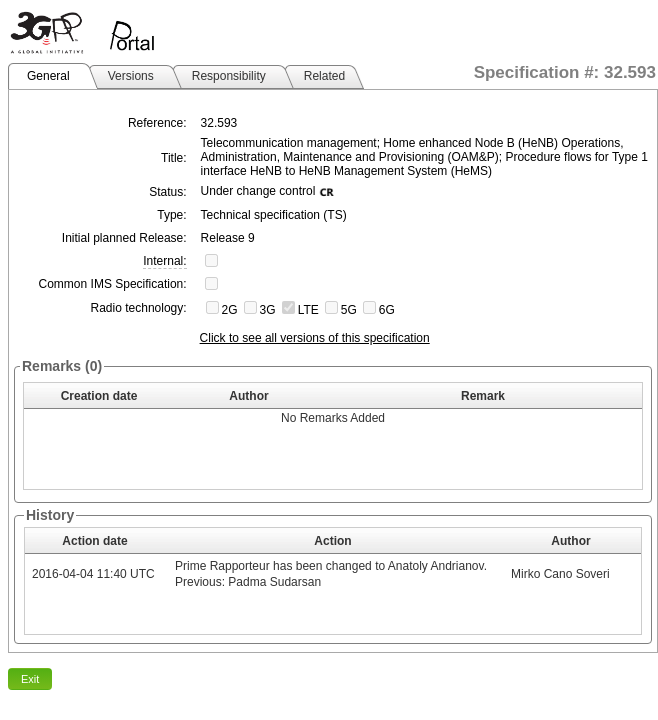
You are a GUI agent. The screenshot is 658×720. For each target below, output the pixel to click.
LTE (308, 310)
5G (349, 310)
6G (387, 310)
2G (230, 310)
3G (268, 310)
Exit (30, 679)
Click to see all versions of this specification (315, 338)
